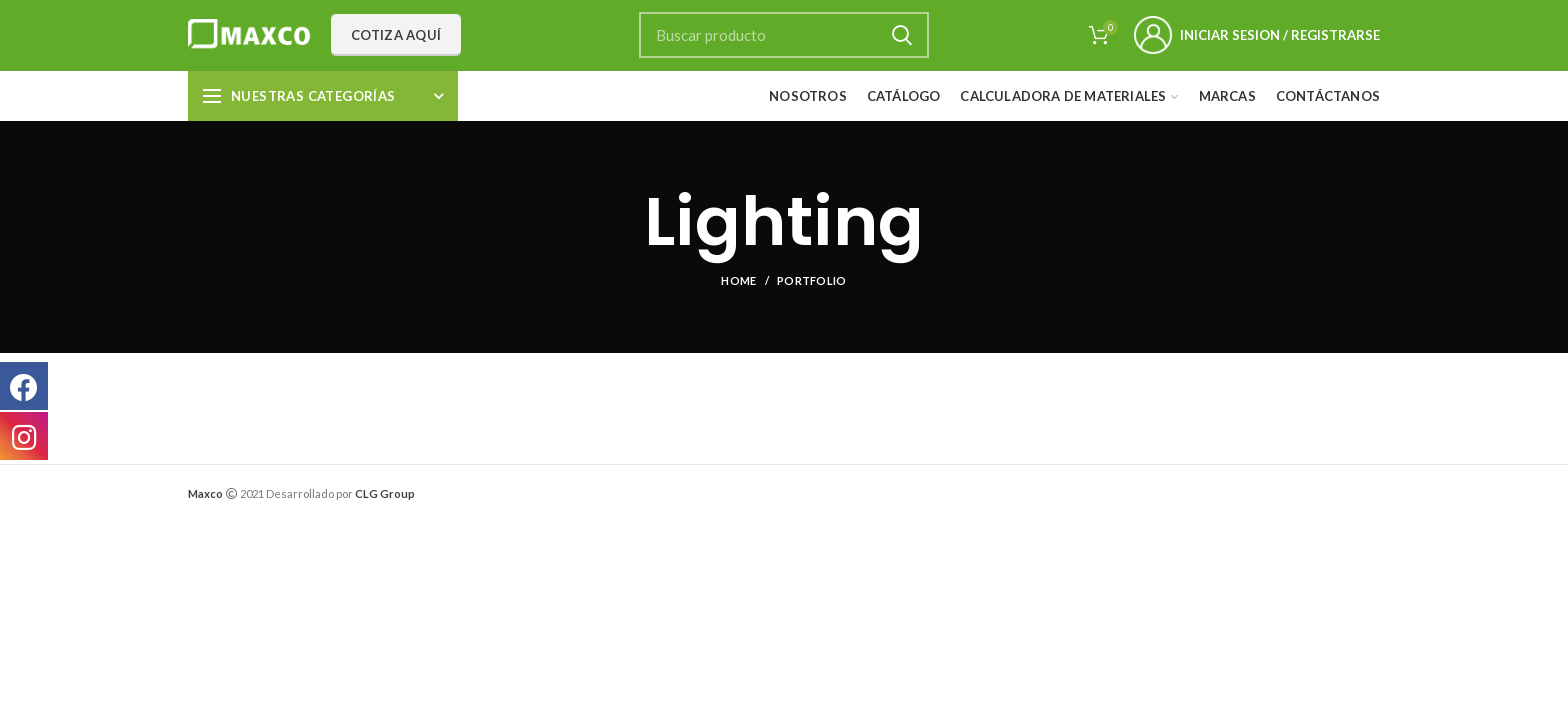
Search (902, 35)
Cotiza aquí (396, 35)
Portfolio (812, 280)
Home (738, 280)
